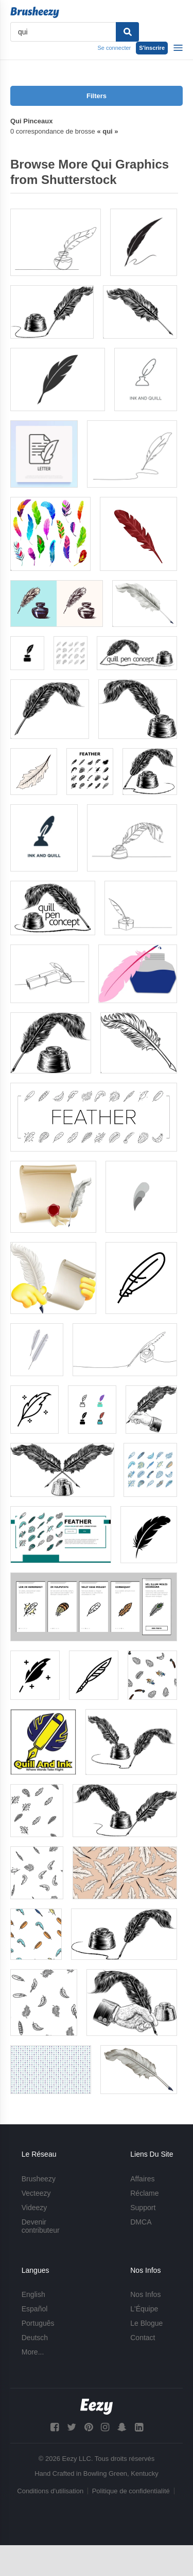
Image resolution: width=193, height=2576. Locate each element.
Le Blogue (146, 2323)
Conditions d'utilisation (50, 2491)
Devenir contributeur (41, 2226)
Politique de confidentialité (131, 2491)
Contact (142, 2337)
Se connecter (114, 48)
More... (33, 2352)
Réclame (144, 2193)
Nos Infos (145, 2294)
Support (142, 2207)
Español (35, 2309)
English (33, 2294)
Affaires (142, 2179)
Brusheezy (39, 2179)
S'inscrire (152, 48)
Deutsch (35, 2337)
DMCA (140, 2222)
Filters (96, 96)
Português (38, 2323)
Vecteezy (36, 2193)
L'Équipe (144, 2309)
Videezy (34, 2207)
